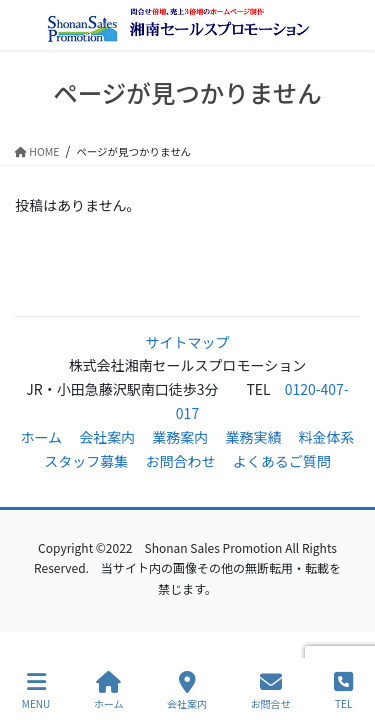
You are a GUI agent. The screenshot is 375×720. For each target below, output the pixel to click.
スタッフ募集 (86, 461)
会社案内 (107, 437)
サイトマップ (188, 342)
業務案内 (180, 437)
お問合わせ (181, 461)
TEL (343, 690)
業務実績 (253, 437)
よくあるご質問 (282, 461)
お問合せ (271, 690)
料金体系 (327, 437)
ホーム (41, 437)
